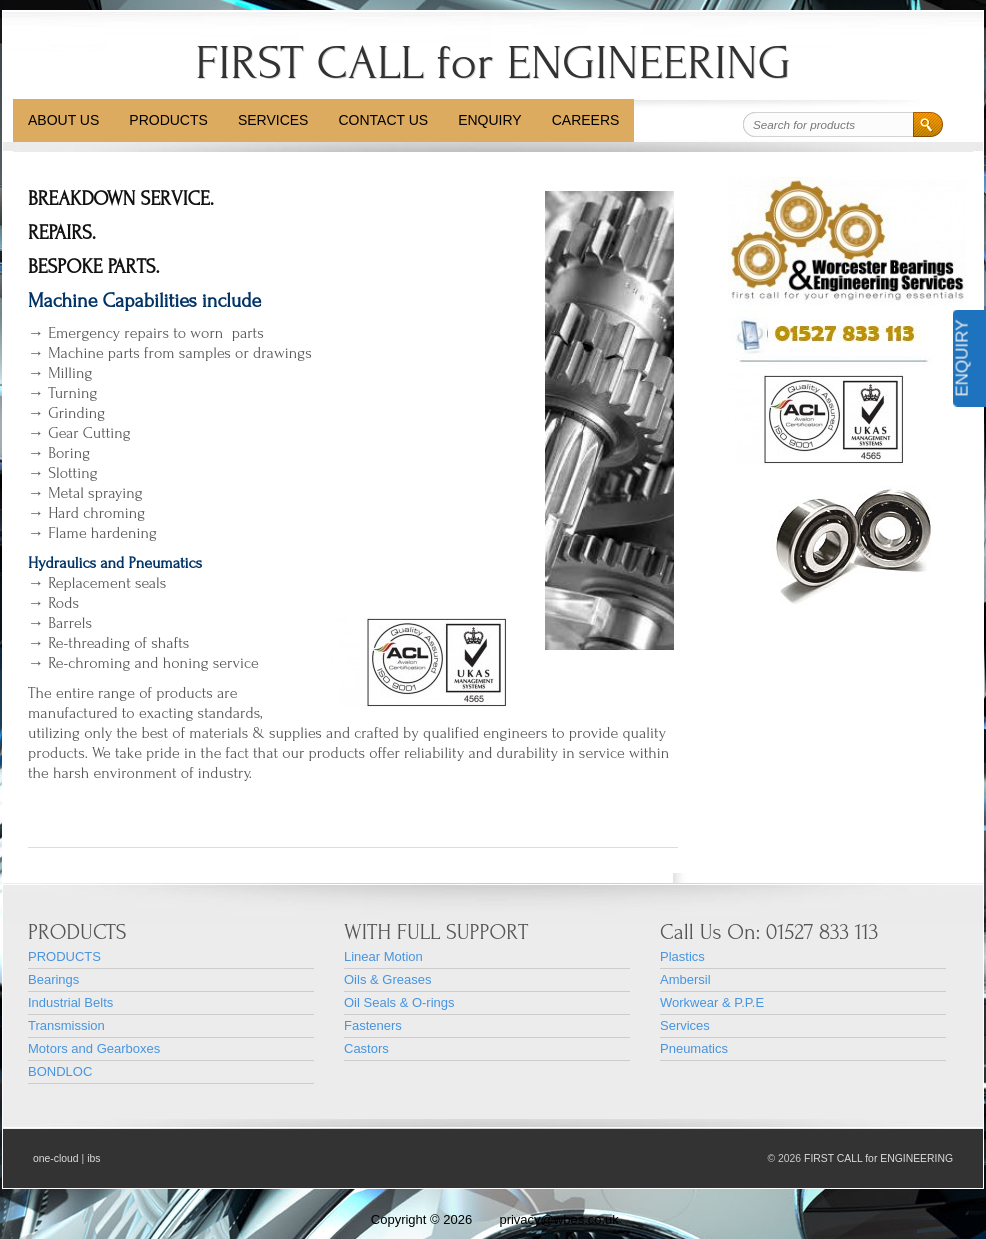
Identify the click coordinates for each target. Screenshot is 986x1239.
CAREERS (586, 120)
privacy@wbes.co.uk (558, 1219)
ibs (93, 1158)
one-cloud (56, 1158)
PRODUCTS (168, 120)
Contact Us (383, 120)
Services (273, 120)
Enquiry (490, 120)
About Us (63, 120)
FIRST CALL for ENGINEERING (492, 62)
